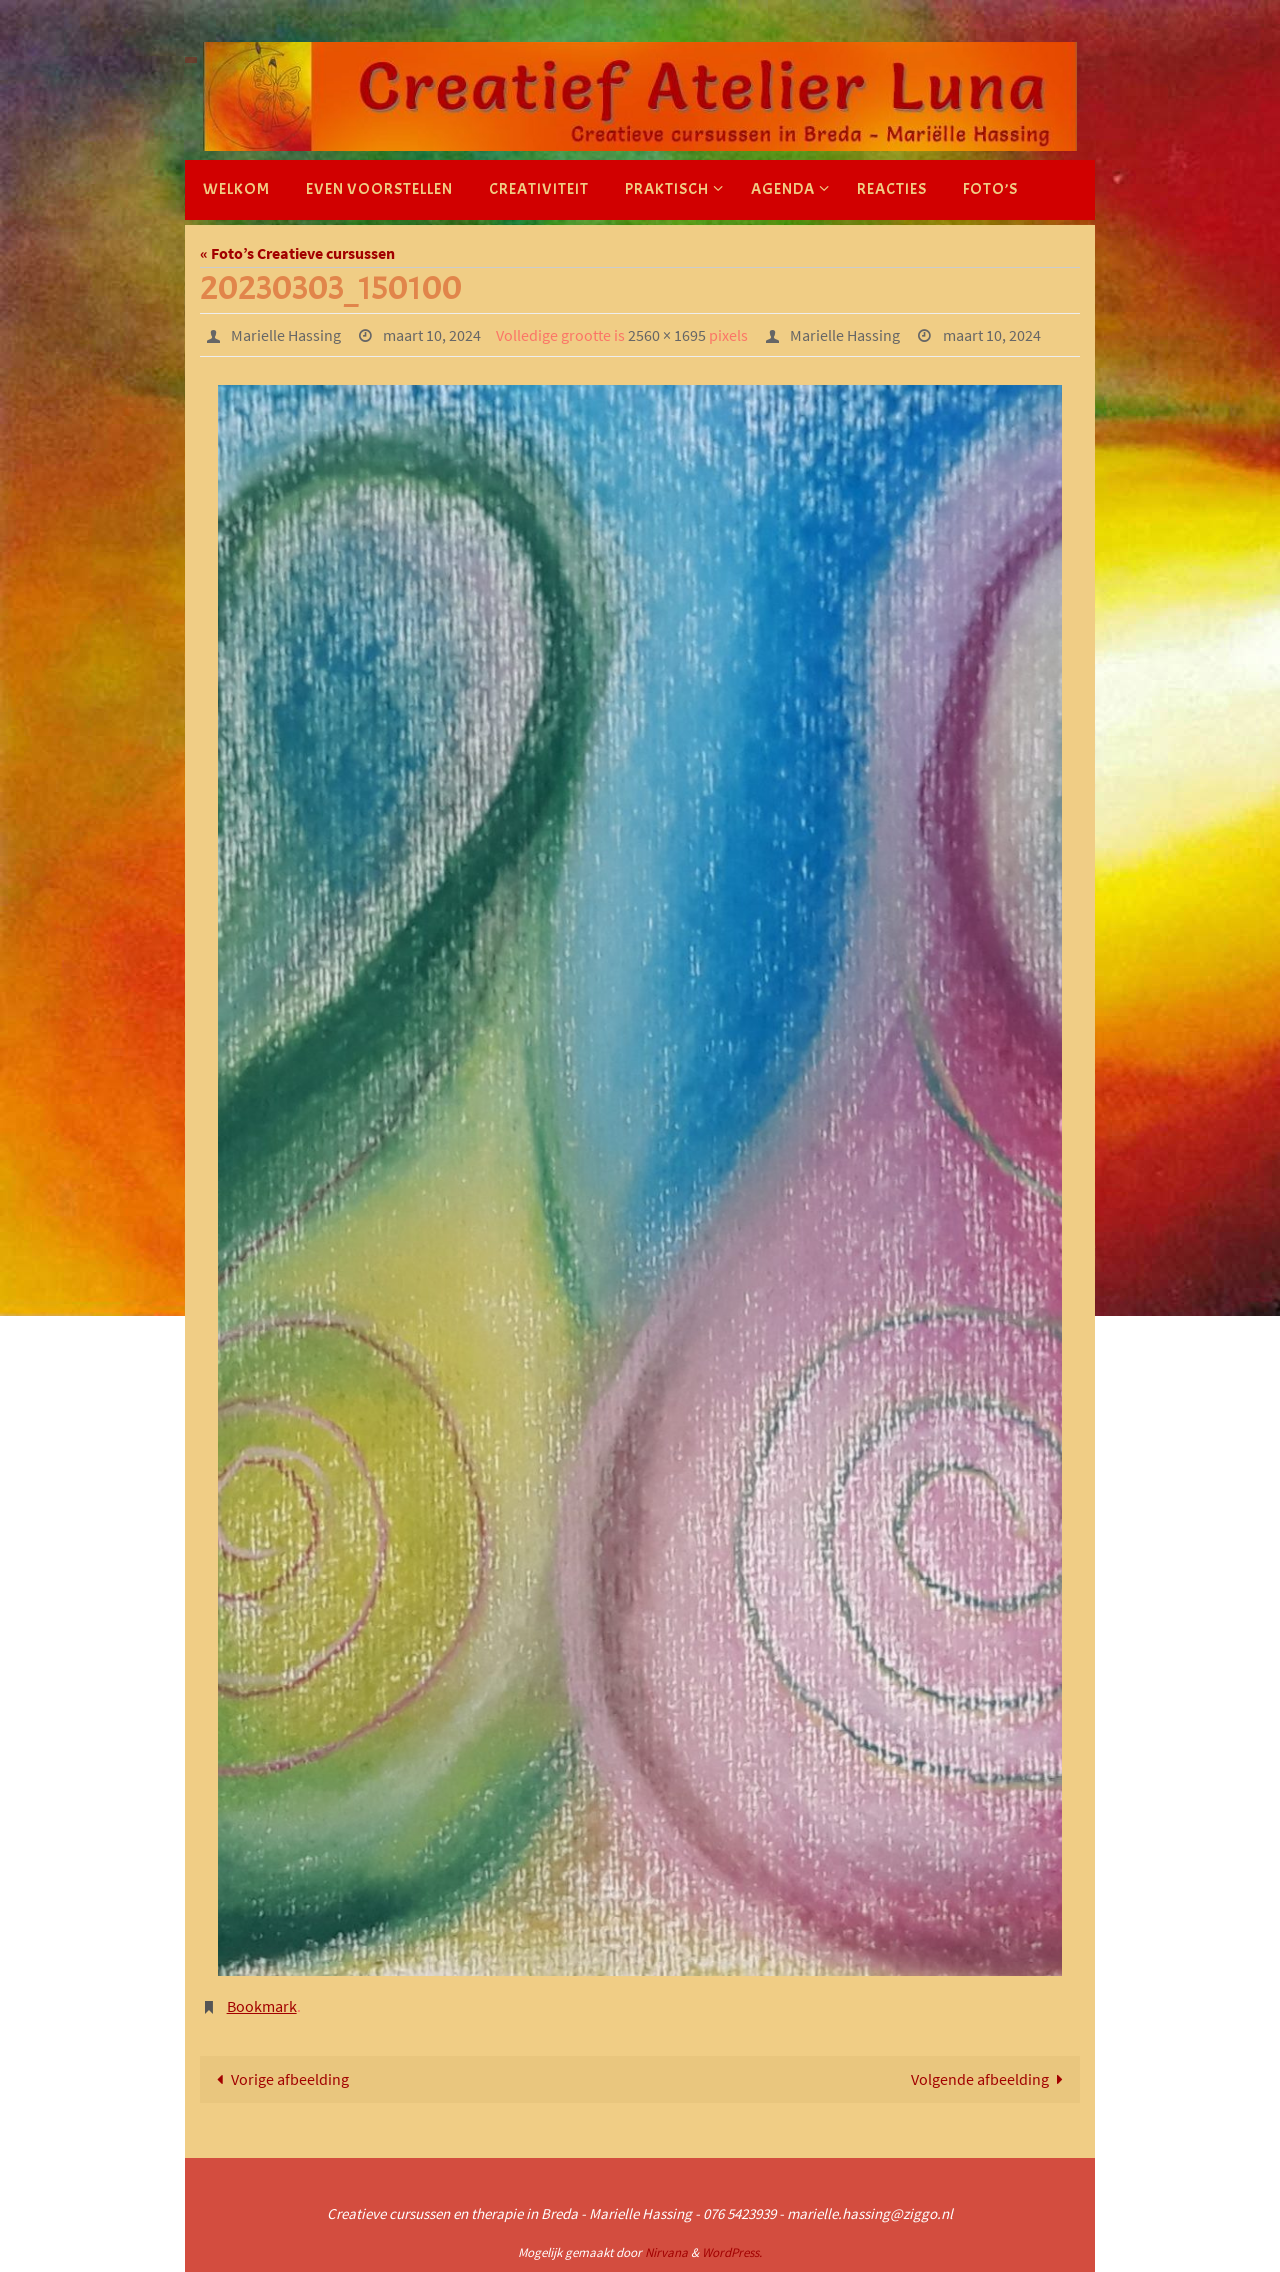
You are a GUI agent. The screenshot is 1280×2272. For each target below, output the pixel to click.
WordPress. (732, 2252)
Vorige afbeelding (279, 2079)
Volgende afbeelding (991, 2079)
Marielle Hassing (286, 335)
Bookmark (262, 2006)
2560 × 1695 (667, 335)
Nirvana (666, 2252)
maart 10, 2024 (432, 335)
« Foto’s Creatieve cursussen (297, 253)
